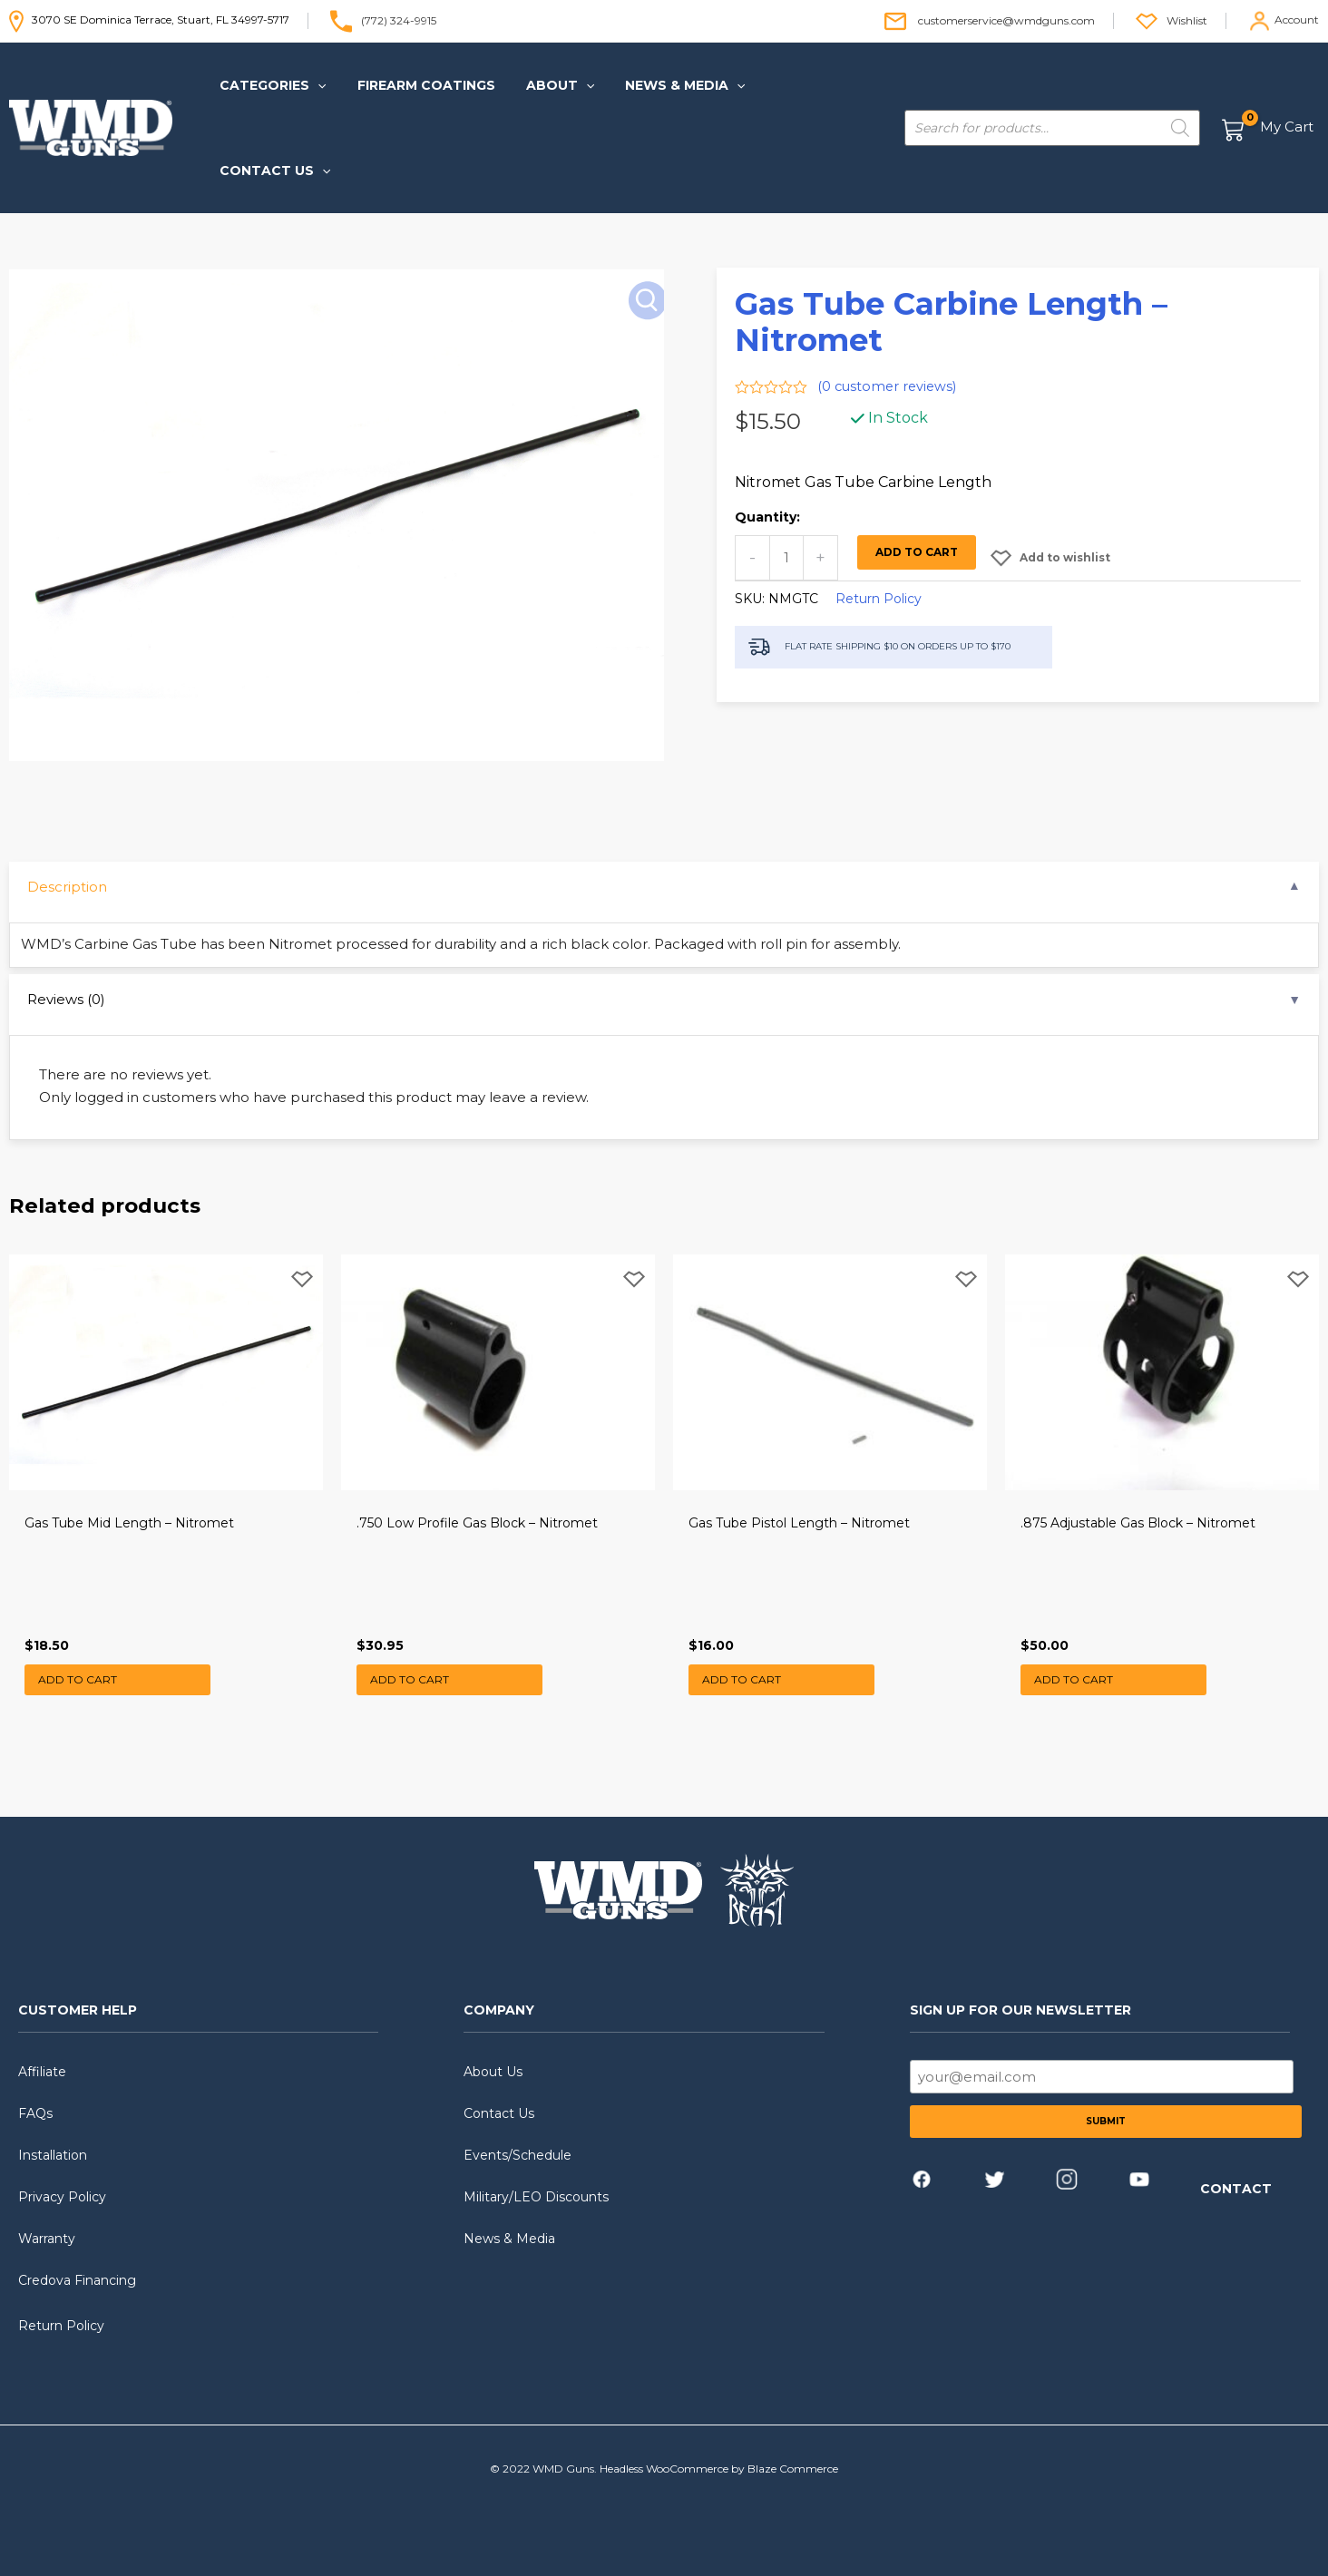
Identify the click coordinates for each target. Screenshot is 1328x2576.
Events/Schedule (517, 2135)
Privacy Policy (62, 2177)
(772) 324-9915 (398, 19)
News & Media (509, 2218)
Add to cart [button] (83, 1656)
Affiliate (42, 2052)
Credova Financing (77, 2260)
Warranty (46, 2218)
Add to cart (917, 467)
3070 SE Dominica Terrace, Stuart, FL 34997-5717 (149, 19)
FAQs (35, 2093)
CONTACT (1236, 2169)
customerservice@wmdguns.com (1006, 19)
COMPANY (499, 1990)
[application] (319, 85)
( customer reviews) (889, 301)
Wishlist (1187, 19)
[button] (274, 85)
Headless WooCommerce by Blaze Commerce (719, 2448)
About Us (493, 2052)
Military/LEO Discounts (536, 2177)
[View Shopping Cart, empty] (1268, 85)
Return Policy (878, 514)
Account (1296, 19)
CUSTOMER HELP (77, 1990)
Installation (52, 2135)
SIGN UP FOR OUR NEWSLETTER (1020, 1990)
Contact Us (499, 2093)
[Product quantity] (787, 473)
